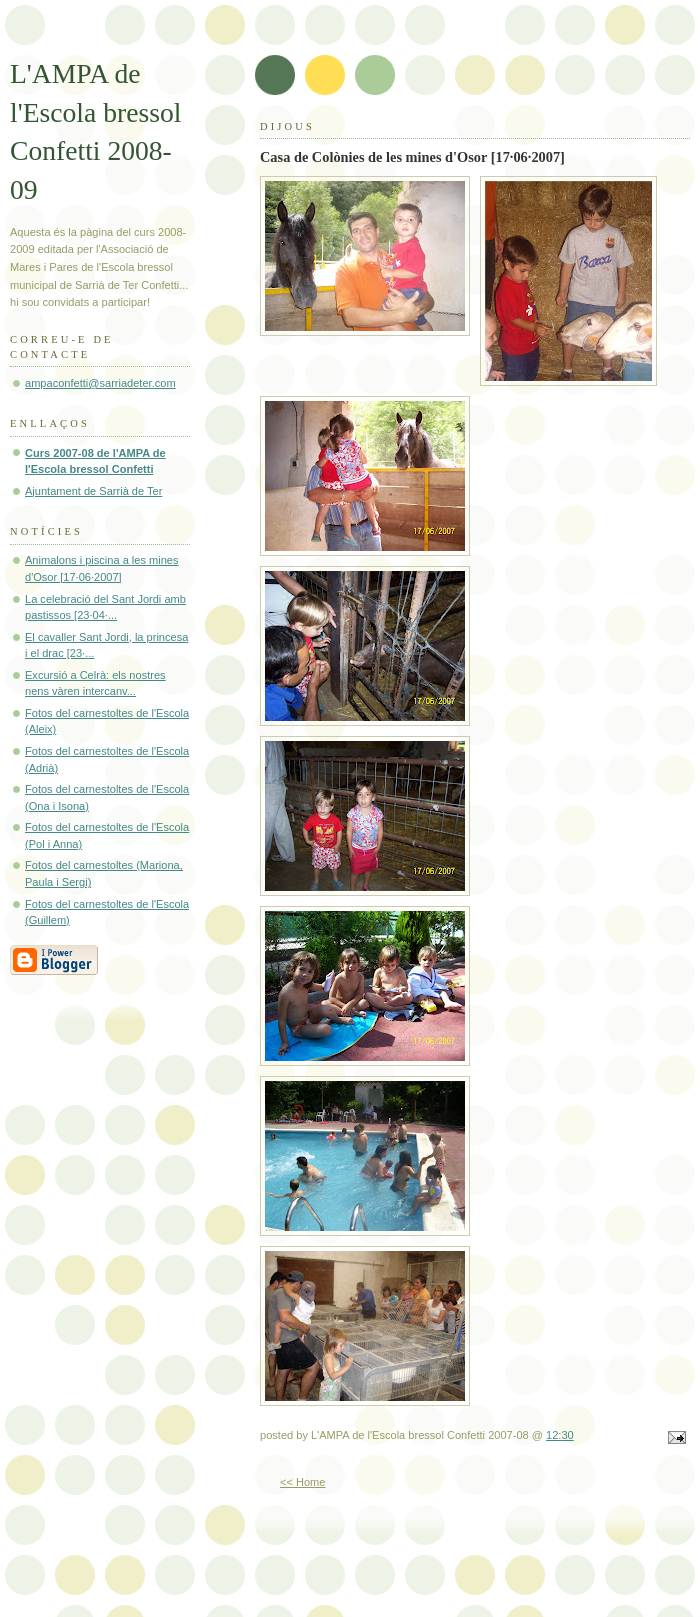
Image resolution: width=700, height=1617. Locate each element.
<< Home (302, 1482)
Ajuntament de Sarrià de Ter (93, 491)
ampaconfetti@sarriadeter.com (100, 383)
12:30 (560, 1435)
